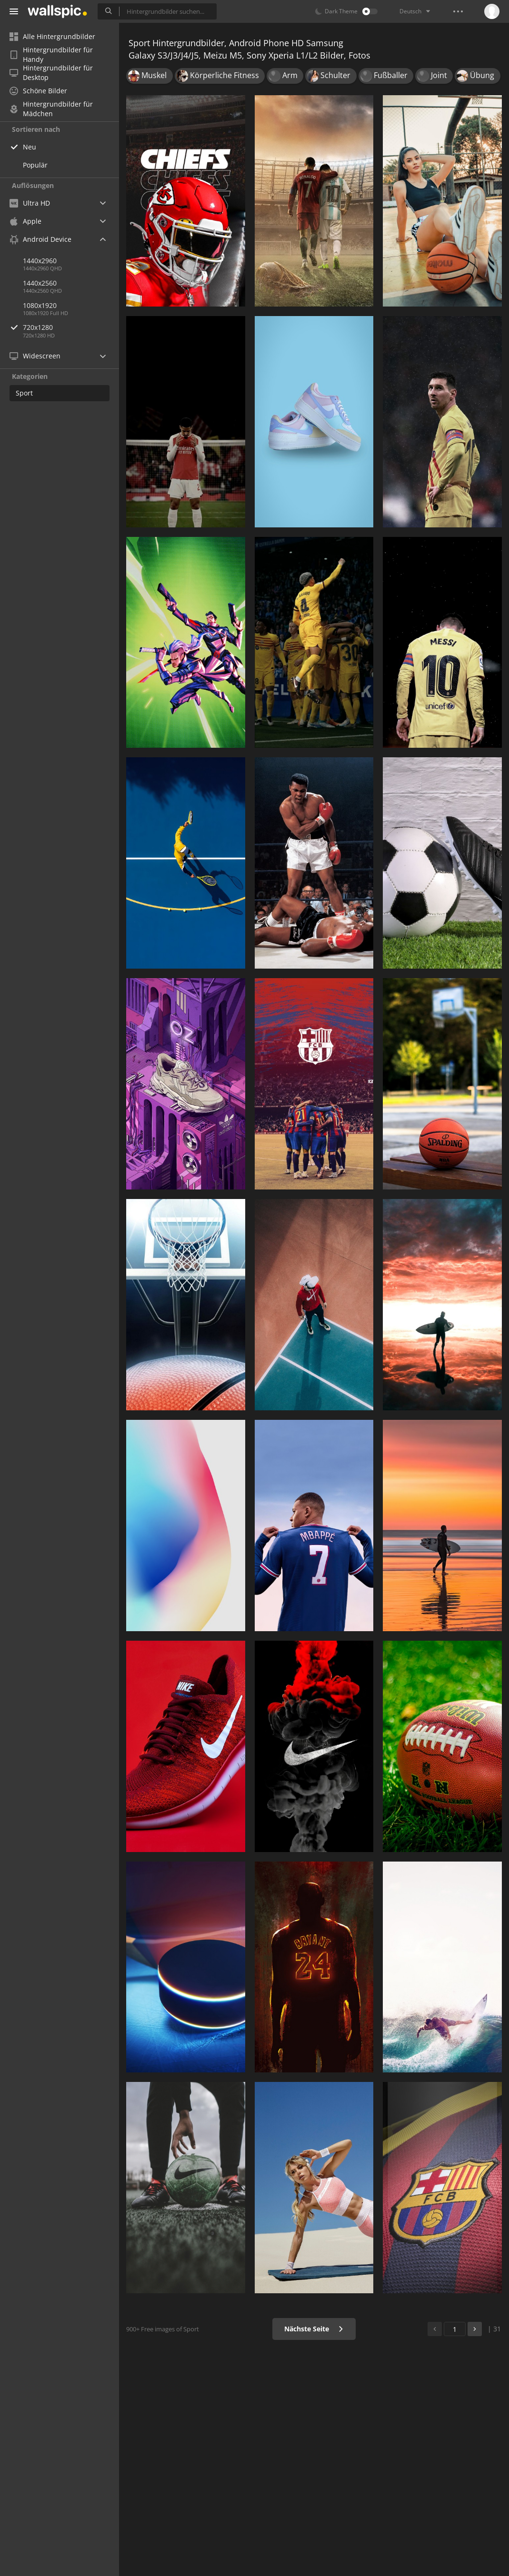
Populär (35, 164)
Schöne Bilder (38, 90)
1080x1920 (40, 305)
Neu (29, 146)
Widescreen (35, 355)
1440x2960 (40, 260)
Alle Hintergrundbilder (52, 36)
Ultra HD (30, 203)
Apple (25, 221)
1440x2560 (40, 283)
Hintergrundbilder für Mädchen (51, 109)
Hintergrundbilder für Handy (51, 55)
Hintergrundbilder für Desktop (51, 73)
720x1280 (71, 327)
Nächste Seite (314, 2328)
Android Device (40, 239)
